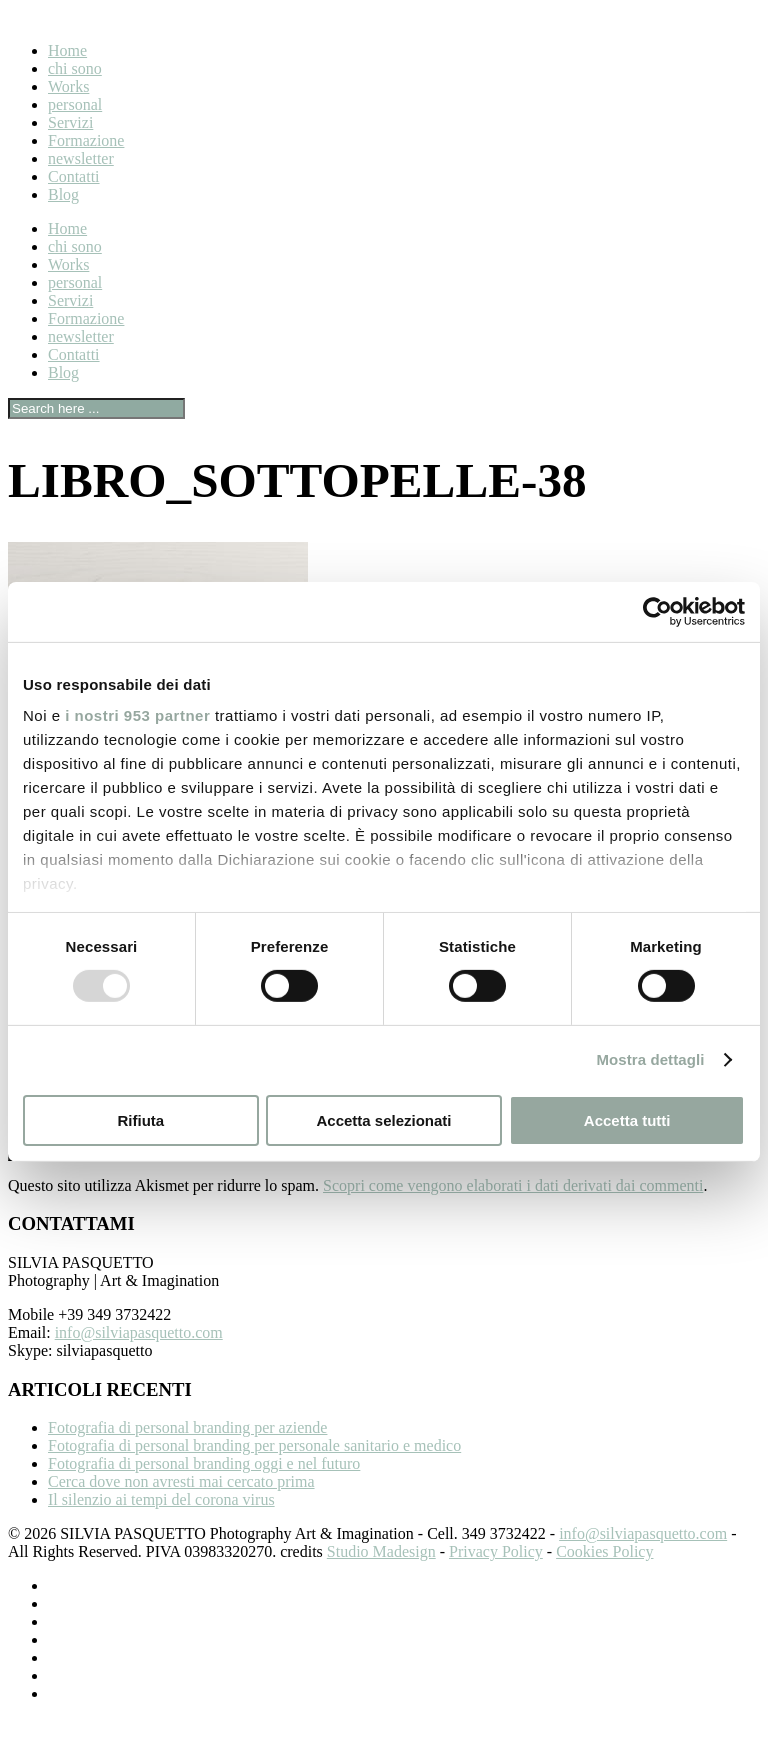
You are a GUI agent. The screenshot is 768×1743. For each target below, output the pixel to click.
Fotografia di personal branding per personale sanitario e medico (254, 1469)
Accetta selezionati (383, 1120)
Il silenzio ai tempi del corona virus (161, 1523)
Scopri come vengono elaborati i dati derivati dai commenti (513, 1209)
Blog (63, 194)
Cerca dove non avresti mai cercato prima (181, 1505)
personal (75, 104)
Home (67, 50)
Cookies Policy (604, 1575)
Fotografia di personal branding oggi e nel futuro (204, 1487)
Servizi (70, 122)
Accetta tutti (627, 1120)
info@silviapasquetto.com (139, 1356)
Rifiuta (140, 1120)
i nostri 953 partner (137, 715)
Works (68, 86)
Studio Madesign (381, 1575)
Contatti (74, 176)
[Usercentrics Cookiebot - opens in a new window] (657, 611)
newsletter (81, 158)
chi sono (75, 68)
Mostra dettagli (650, 1059)
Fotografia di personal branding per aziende (187, 1451)
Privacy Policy (496, 1575)
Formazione (86, 140)
